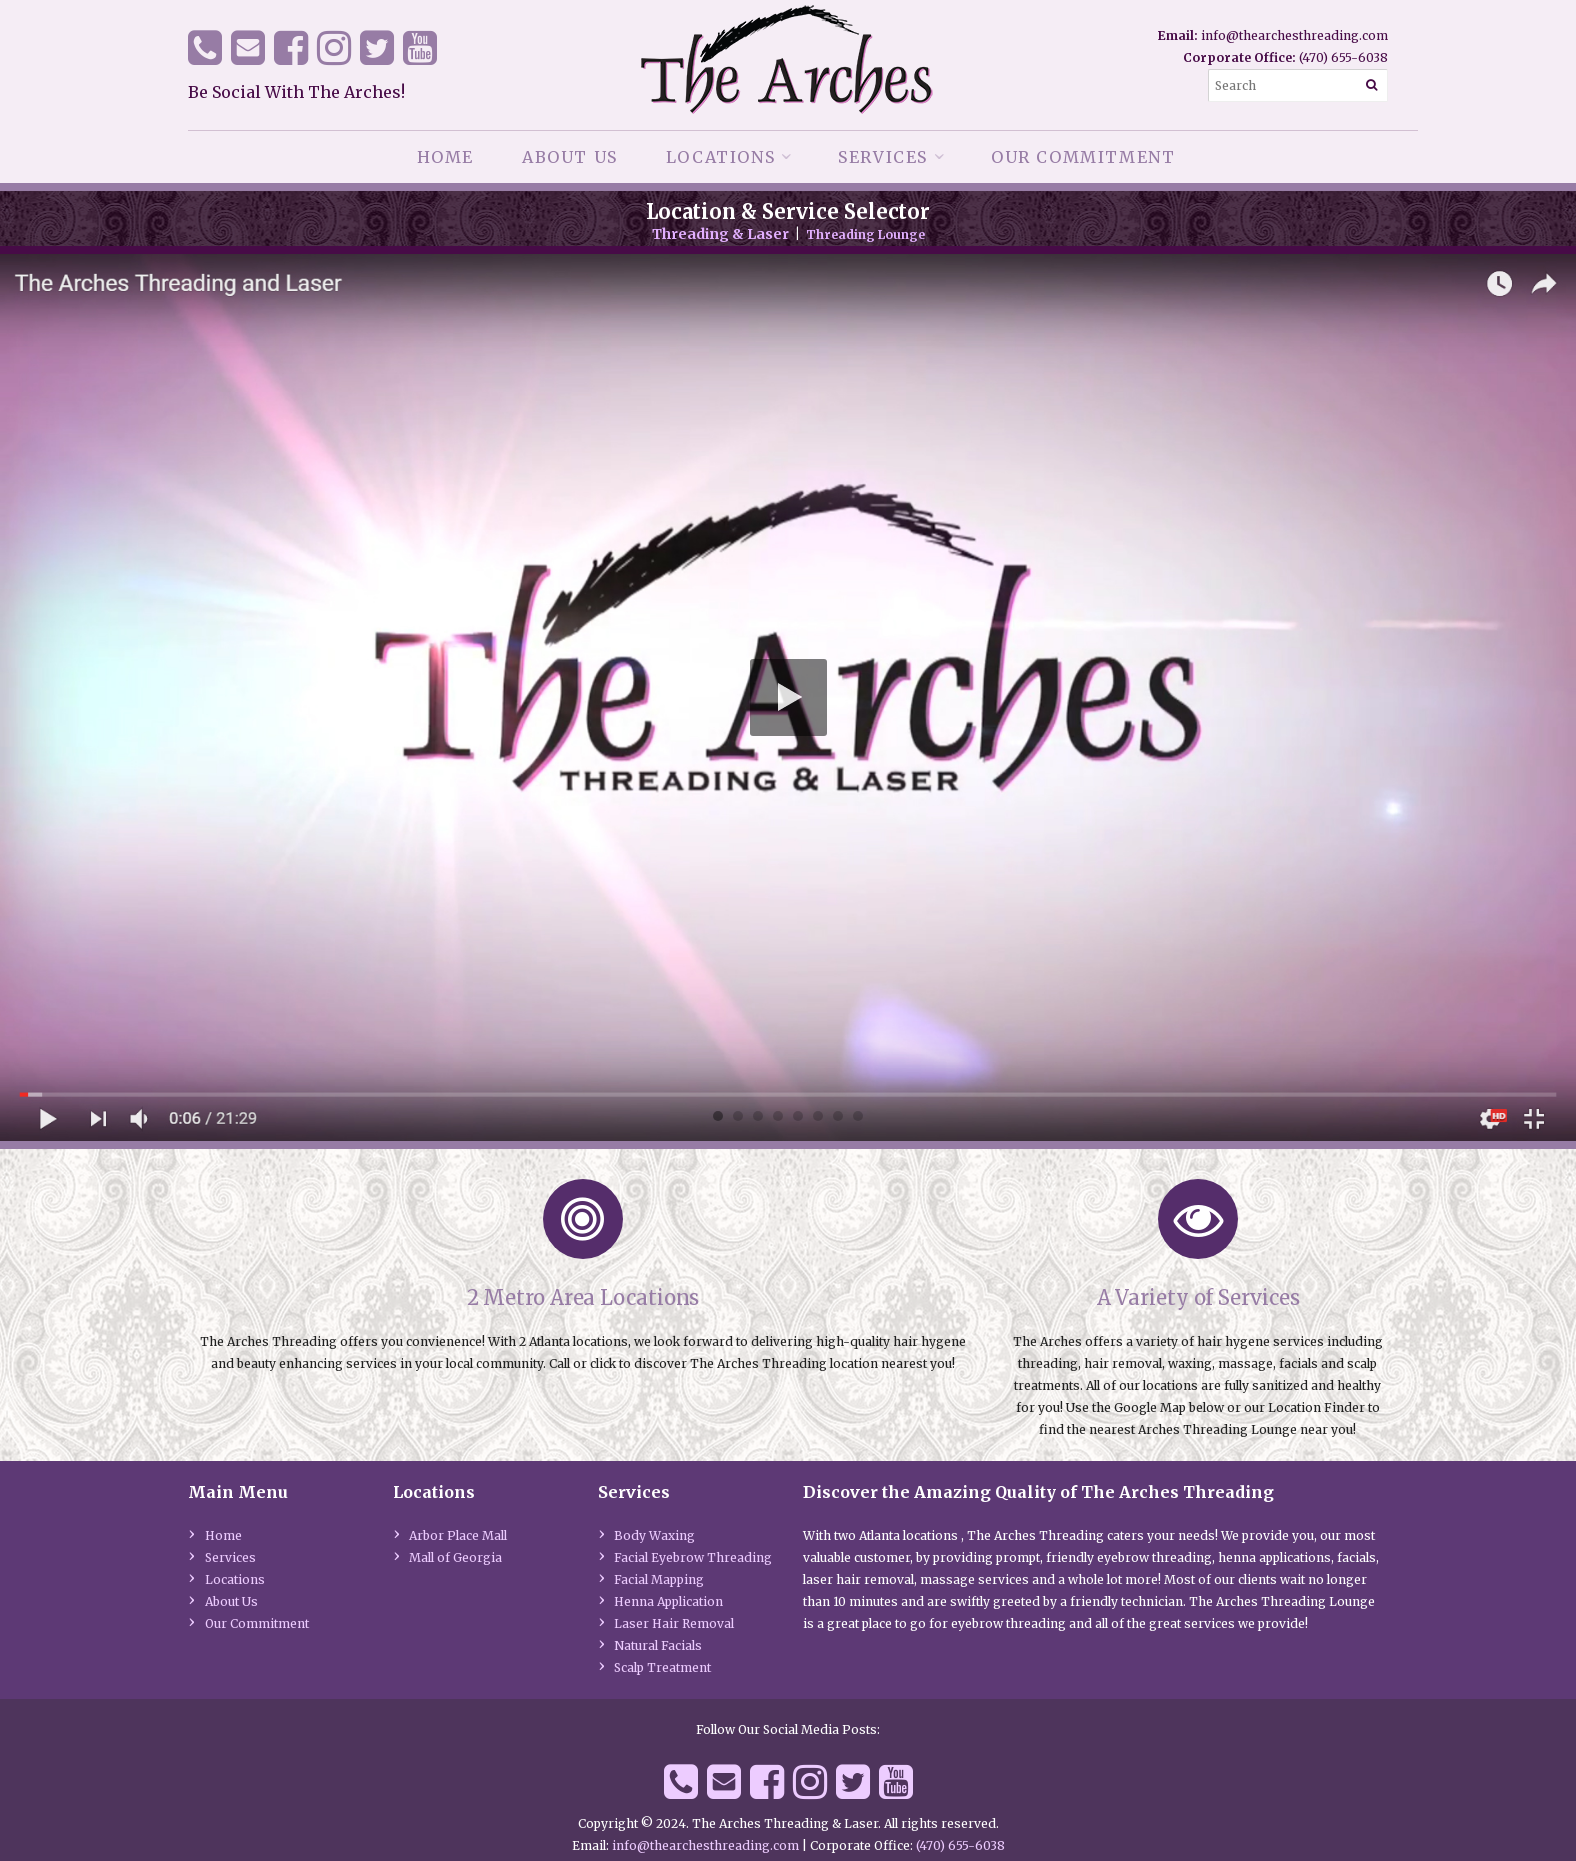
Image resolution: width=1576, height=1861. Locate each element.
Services (883, 157)
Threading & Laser (720, 234)
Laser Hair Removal (674, 1623)
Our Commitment (1083, 157)
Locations (720, 157)
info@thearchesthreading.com (1294, 35)
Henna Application (668, 1601)
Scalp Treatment (662, 1667)
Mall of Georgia (455, 1557)
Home (445, 157)
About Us (570, 157)
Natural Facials (658, 1645)
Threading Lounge (865, 234)
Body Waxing (654, 1535)
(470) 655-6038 (1343, 57)
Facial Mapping (659, 1579)
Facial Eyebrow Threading (693, 1557)
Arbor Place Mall (458, 1535)
